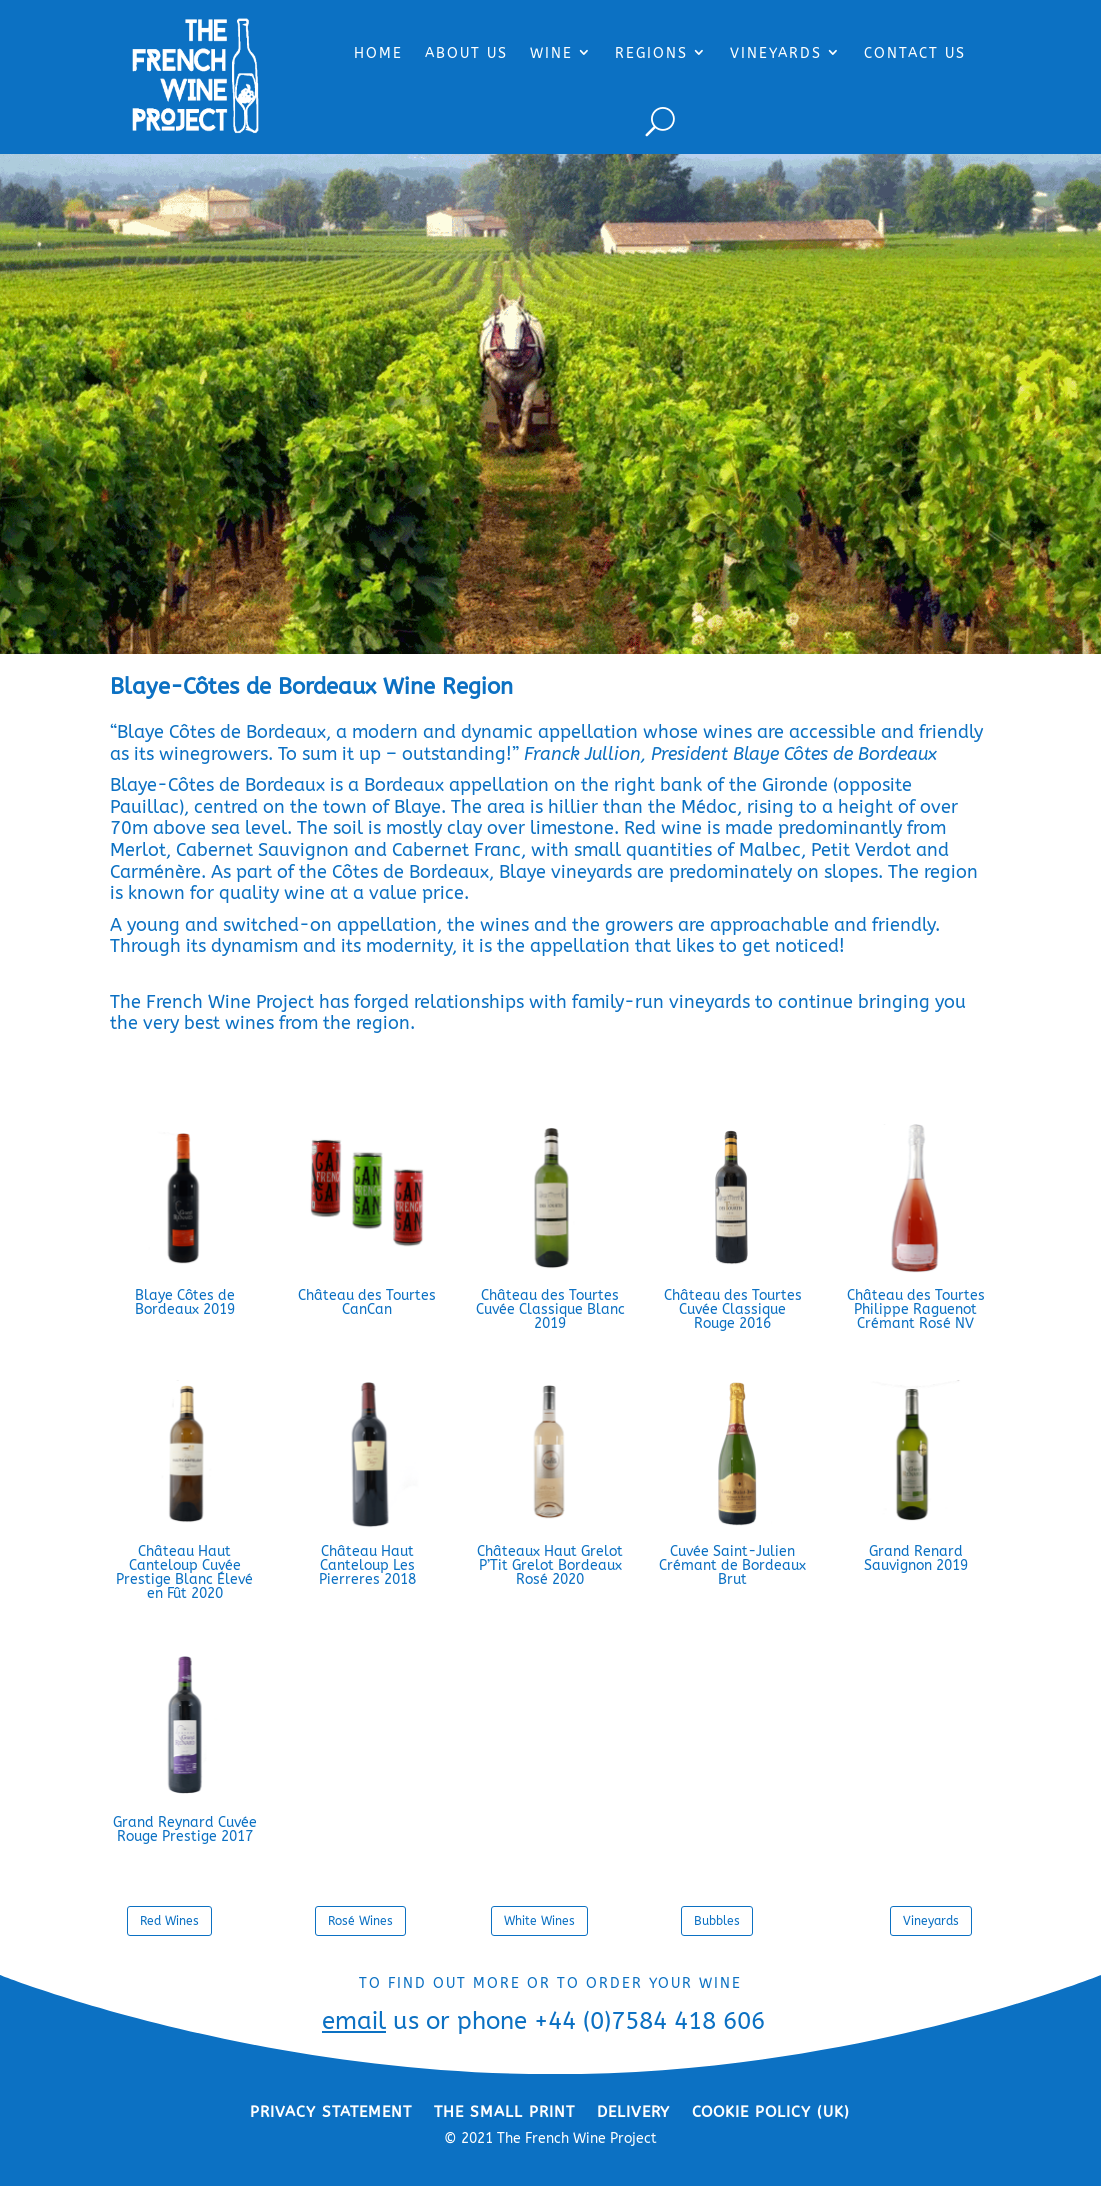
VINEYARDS (776, 53)
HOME (378, 53)
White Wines (539, 1921)
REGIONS (651, 53)
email (354, 2021)
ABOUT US (466, 53)
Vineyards (931, 1921)
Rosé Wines (360, 1921)
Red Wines (169, 1921)
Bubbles (717, 1921)
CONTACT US (915, 53)
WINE (551, 53)
